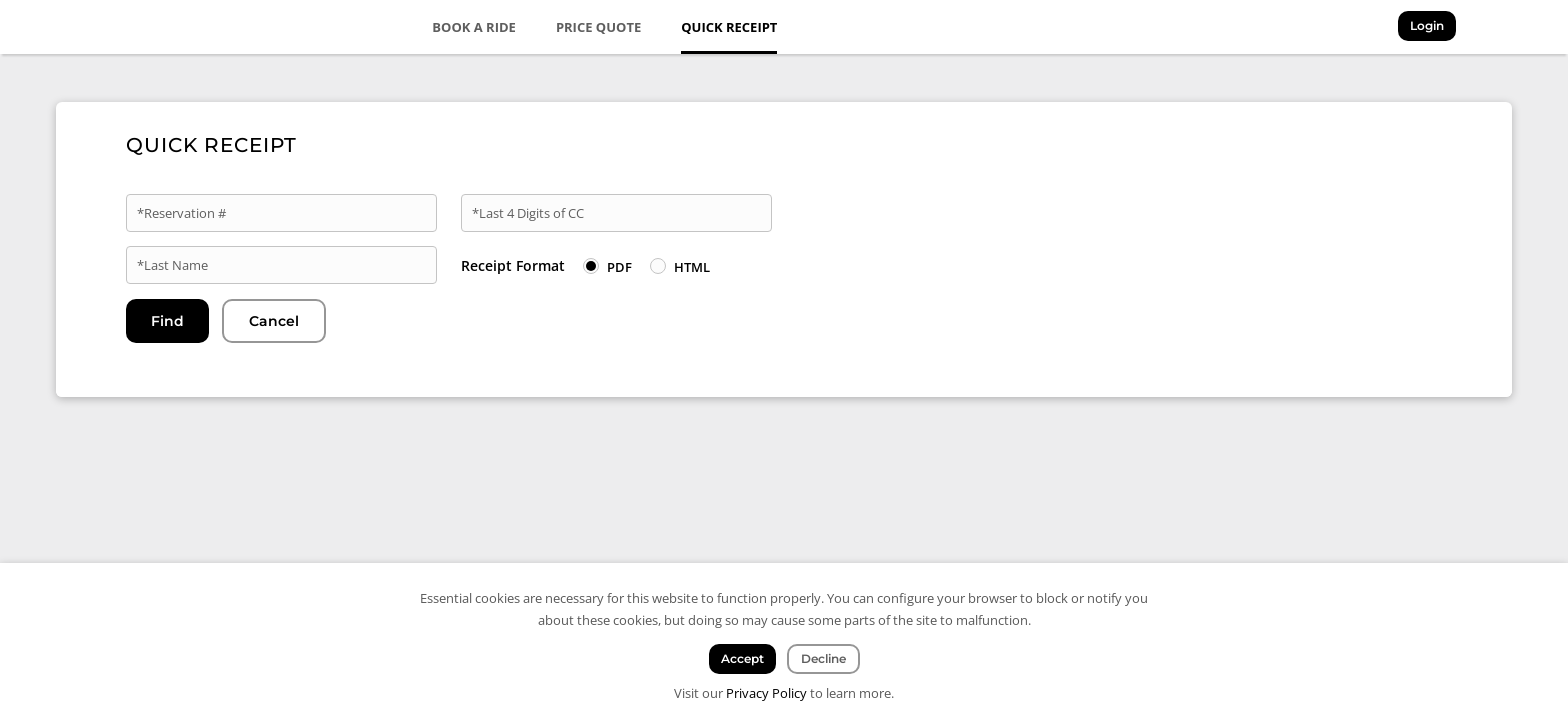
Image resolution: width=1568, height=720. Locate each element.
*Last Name (172, 265)
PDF (619, 267)
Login (1427, 25)
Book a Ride (474, 27)
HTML (692, 267)
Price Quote (598, 27)
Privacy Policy (766, 693)
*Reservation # (181, 213)
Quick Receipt (729, 27)
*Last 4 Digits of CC (528, 213)
